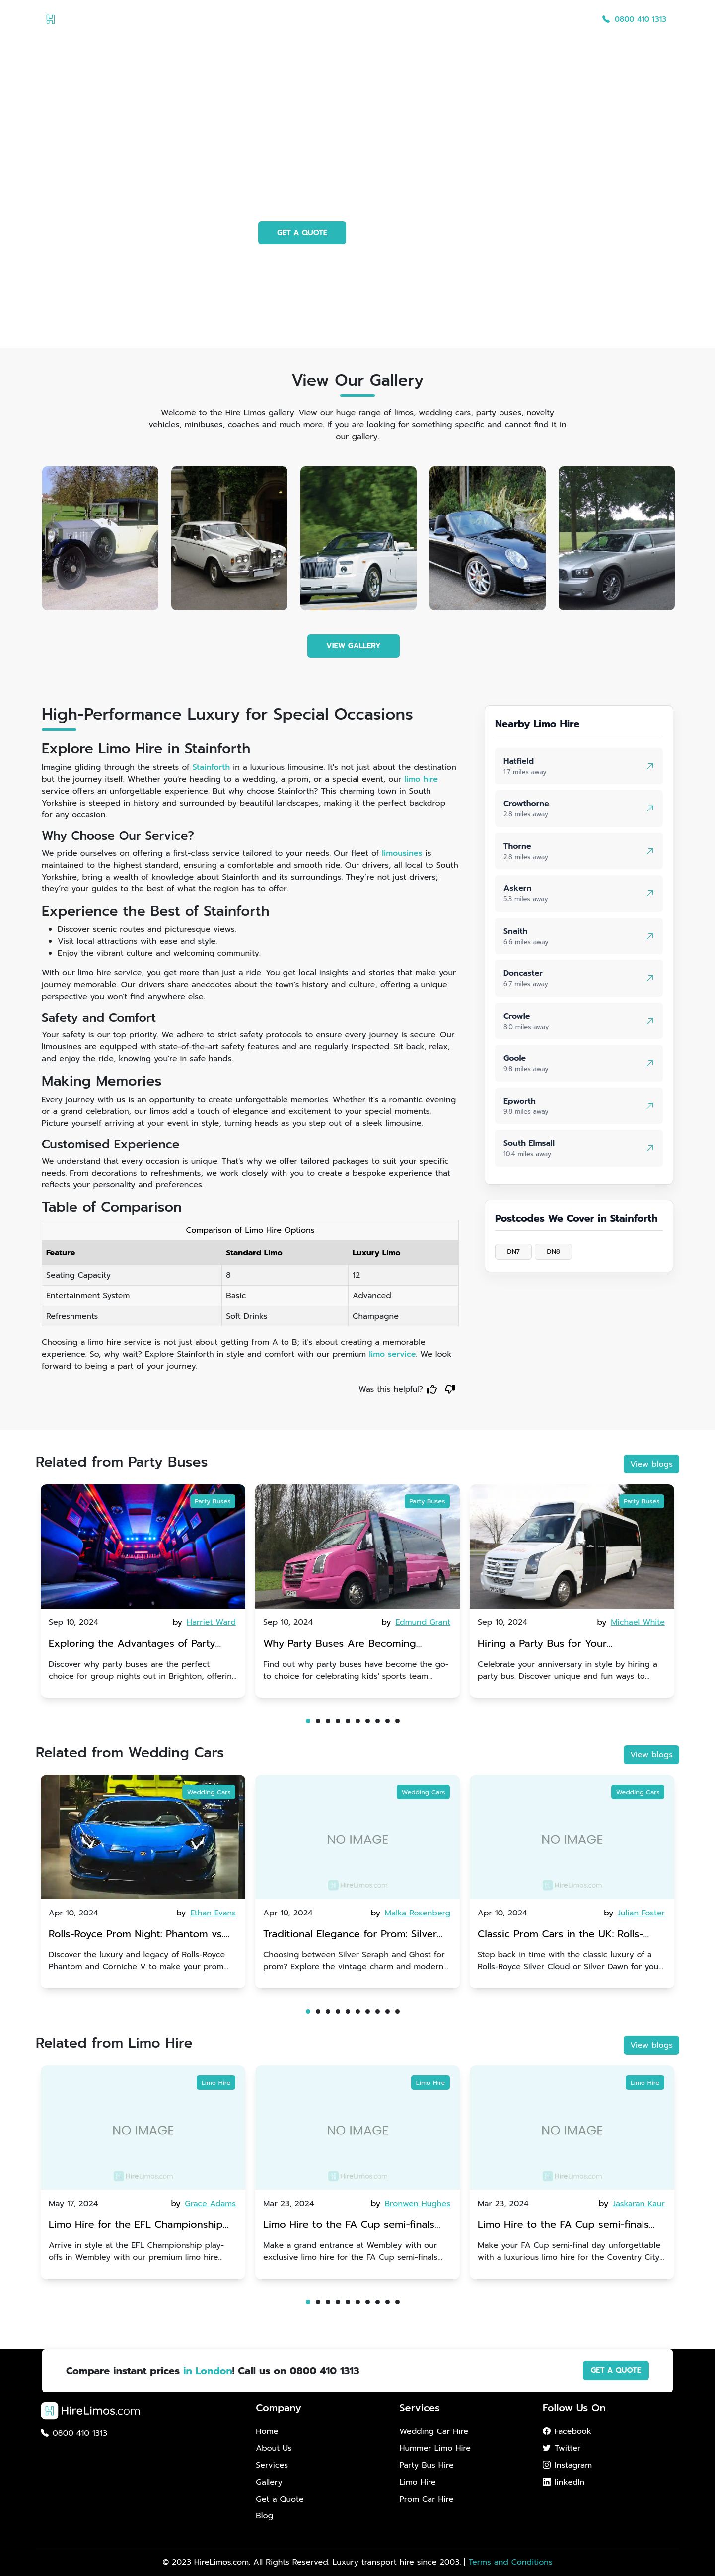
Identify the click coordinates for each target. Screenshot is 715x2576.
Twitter (561, 2448)
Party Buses (212, 1501)
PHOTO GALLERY (406, 232)
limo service (392, 1354)
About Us (395, 19)
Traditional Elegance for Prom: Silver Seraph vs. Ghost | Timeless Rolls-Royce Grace (357, 1935)
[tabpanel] (143, 1591)
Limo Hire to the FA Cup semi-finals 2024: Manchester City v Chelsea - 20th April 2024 (348, 2225)
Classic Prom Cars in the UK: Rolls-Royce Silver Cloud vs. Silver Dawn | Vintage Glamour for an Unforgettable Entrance (569, 1935)
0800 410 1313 (634, 19)
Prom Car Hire (426, 2499)
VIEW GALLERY (353, 645)
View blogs (651, 1464)
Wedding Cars (209, 1792)
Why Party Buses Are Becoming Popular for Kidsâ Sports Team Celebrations (344, 1644)
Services (441, 19)
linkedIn (563, 2482)
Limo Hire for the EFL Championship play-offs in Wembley (136, 2225)
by (205, 1622)
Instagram (567, 2465)
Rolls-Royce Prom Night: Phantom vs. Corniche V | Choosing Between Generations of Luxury (136, 1935)
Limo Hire (216, 2082)
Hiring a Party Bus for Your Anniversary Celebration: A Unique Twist (561, 1644)
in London (207, 2370)
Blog (576, 19)
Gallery (483, 19)
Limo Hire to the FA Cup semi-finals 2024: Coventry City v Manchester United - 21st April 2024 (563, 2225)
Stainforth (211, 767)
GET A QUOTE (302, 232)
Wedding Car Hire (433, 2431)
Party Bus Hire (426, 2465)
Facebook (567, 2431)
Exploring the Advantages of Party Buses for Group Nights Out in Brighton (132, 1644)
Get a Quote (531, 19)
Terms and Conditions (510, 2562)
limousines (402, 853)
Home (353, 19)
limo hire (421, 779)
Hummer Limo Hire (435, 2448)
